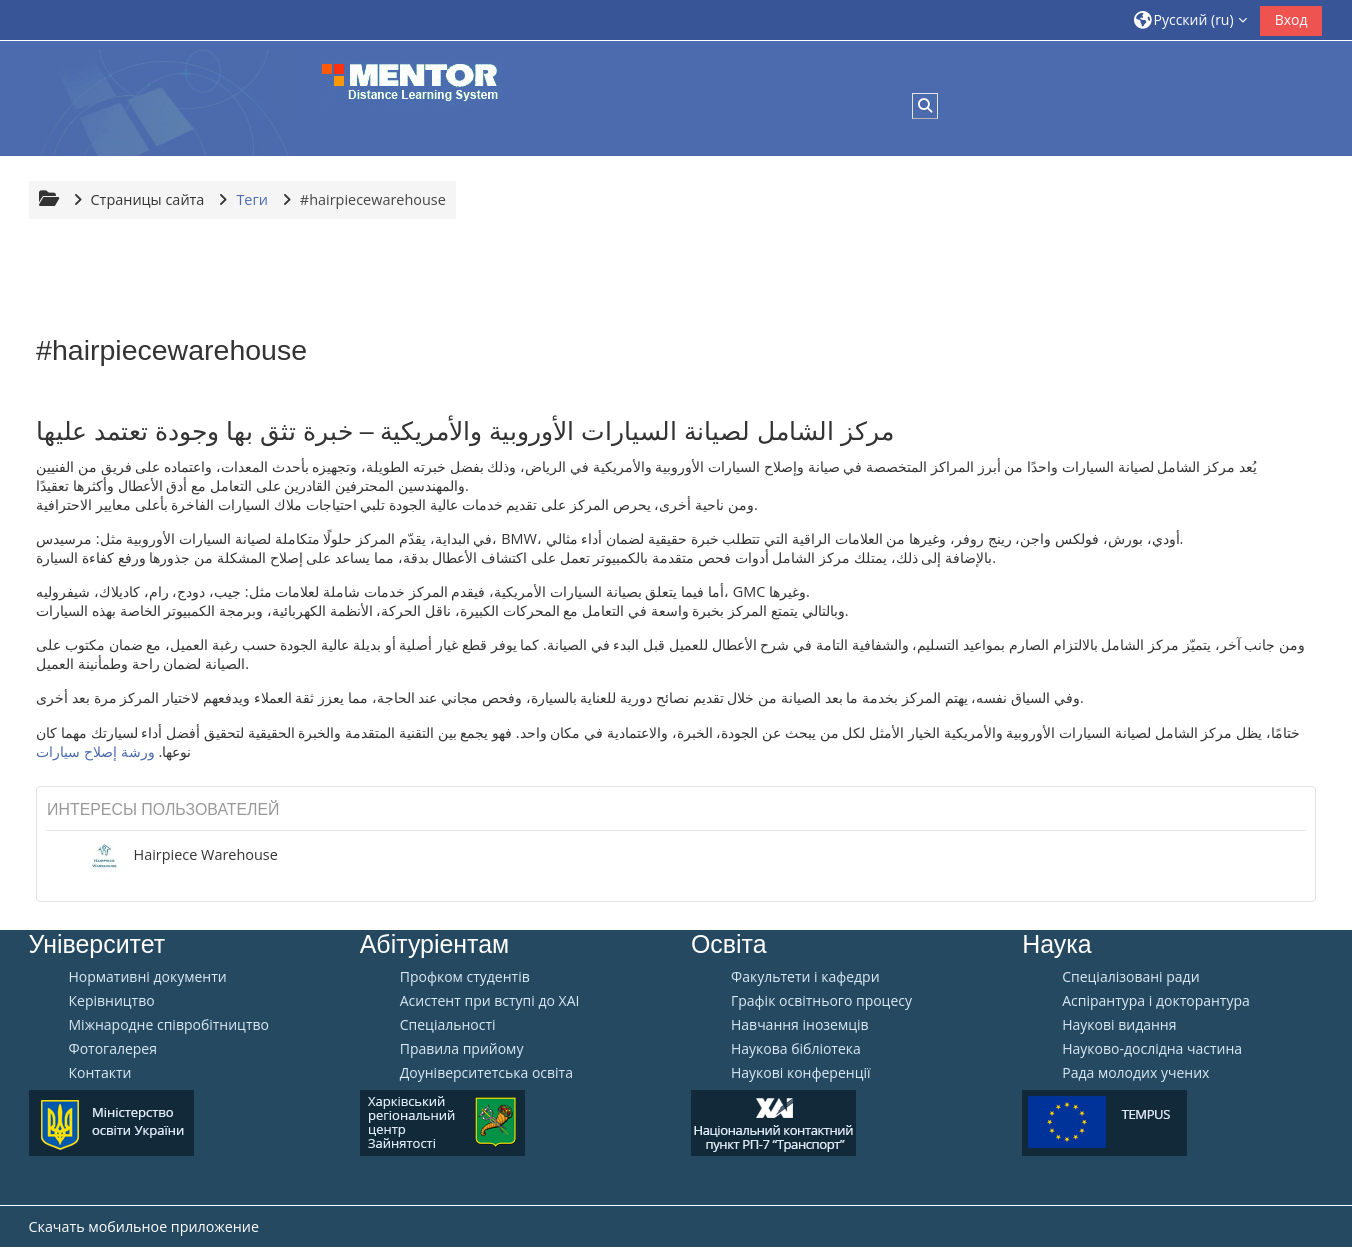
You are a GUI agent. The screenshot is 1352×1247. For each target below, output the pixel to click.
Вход (1291, 19)
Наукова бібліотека (796, 1049)
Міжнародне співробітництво (169, 1025)
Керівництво (112, 1001)
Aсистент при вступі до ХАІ (490, 1001)
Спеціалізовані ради (1130, 977)
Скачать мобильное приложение (144, 1226)
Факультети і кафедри (805, 977)
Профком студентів (465, 977)
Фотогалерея (113, 1049)
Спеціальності (448, 1025)
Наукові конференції (801, 1073)
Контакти (100, 1073)
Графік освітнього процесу (821, 1001)
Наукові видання (1119, 1025)
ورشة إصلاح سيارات (95, 751)
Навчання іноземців (800, 1025)
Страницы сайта (148, 199)
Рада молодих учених (1135, 1073)
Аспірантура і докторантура (1156, 1001)
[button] (1189, 19)
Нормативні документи (148, 977)
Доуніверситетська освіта (486, 1073)
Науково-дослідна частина (1152, 1049)
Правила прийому (462, 1049)
